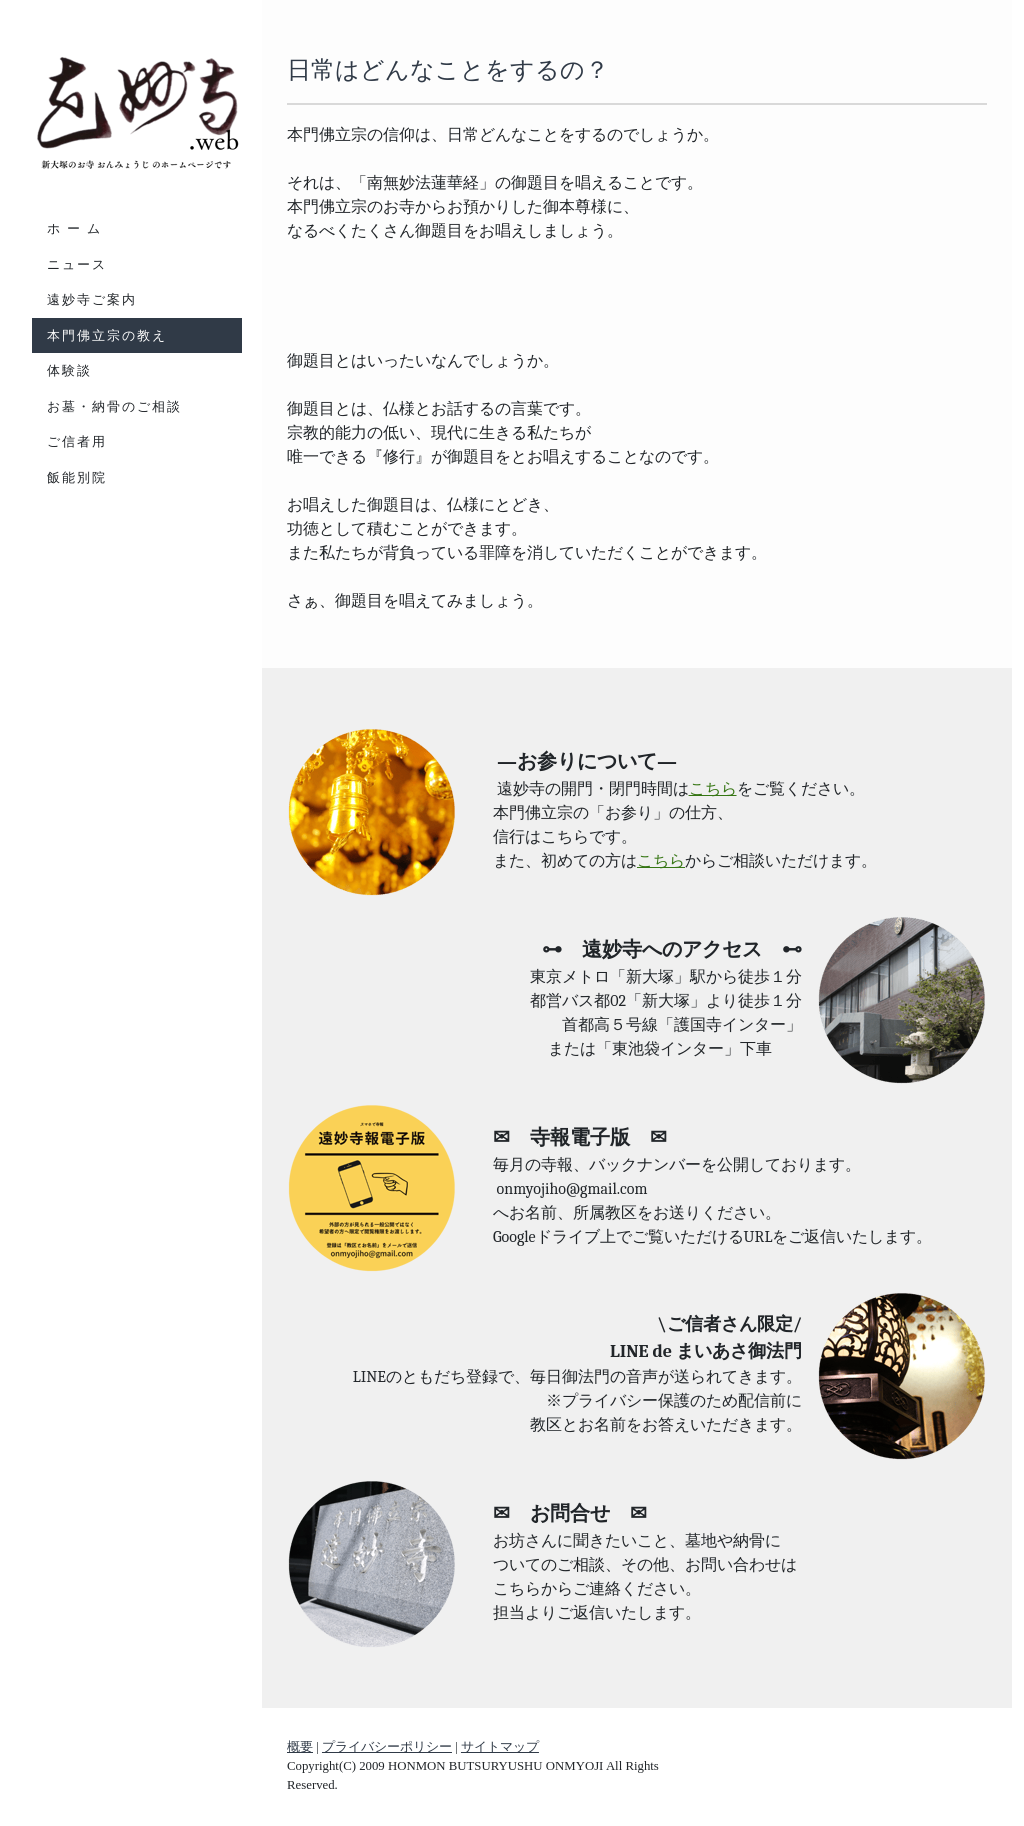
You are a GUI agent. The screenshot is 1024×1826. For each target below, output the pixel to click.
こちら (713, 789)
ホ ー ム (74, 228)
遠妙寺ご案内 (92, 299)
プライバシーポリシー (387, 1747)
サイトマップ (500, 1747)
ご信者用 (77, 441)
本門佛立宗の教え (107, 335)
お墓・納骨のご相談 (114, 406)
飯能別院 (77, 477)
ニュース (77, 264)
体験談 (69, 370)
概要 (300, 1747)
